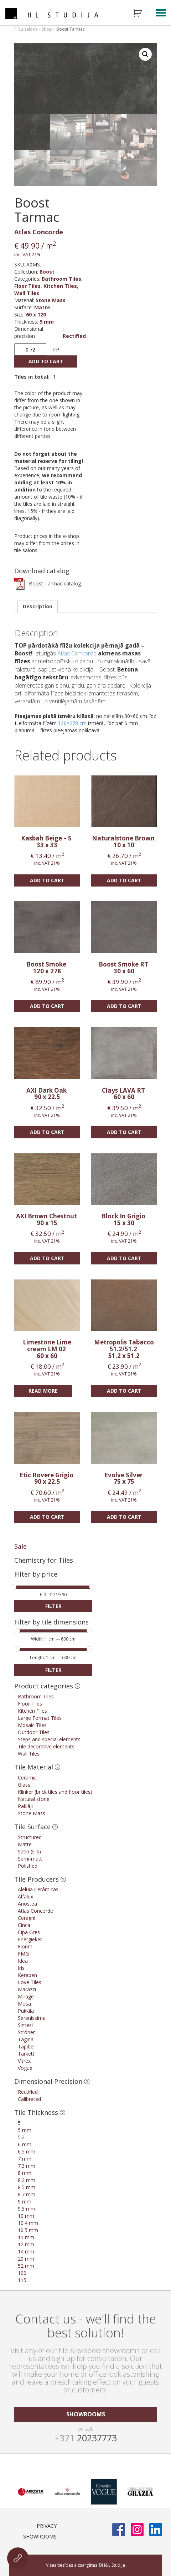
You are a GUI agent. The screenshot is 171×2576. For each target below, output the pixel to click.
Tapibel (26, 2046)
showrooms (85, 2414)
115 (22, 2280)
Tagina (25, 2039)
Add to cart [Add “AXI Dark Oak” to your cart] (47, 1132)
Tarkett (26, 2053)
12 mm (26, 2244)
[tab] (37, 606)
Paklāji (25, 1806)
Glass (24, 1784)
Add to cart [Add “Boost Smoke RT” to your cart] (124, 1006)
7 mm (24, 2158)
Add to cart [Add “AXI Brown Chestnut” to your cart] (47, 1258)
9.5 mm (26, 2208)
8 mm (24, 2173)
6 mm (24, 2144)
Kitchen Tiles (60, 286)
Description (37, 606)
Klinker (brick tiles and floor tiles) (55, 1791)
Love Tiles (29, 1982)
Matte (42, 307)
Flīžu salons (25, 29)
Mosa (24, 2003)
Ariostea (27, 1903)
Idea (23, 1960)
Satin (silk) (29, 1851)
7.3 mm (26, 2165)
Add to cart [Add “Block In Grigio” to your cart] (124, 1258)
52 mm (26, 2265)
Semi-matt (30, 1858)
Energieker (30, 1939)
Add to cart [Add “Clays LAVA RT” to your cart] (124, 1132)
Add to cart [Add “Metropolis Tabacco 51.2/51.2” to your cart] (124, 1390)
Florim (25, 1946)
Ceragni (26, 1917)
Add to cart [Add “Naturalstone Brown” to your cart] (124, 880)
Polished (27, 1865)
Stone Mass (51, 300)
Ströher (26, 2032)
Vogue (25, 2068)
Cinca (24, 1925)
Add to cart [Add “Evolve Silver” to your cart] (124, 1516)
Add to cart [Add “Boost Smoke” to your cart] (47, 1006)
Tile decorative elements (46, 1746)
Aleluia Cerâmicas (38, 1889)
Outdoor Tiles (34, 1732)
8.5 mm (26, 2187)
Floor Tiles (27, 286)
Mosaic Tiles (32, 1725)
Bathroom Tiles (61, 278)
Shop (47, 29)
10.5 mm (28, 2230)
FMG (23, 1953)
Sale (20, 1546)
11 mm (26, 2237)
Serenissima (32, 2018)
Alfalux (25, 1896)
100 (22, 2273)
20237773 (86, 2438)
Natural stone (34, 1799)
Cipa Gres (29, 1932)
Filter (53, 1606)
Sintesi (25, 2025)
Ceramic (27, 1777)
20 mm (26, 2258)
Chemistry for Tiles (43, 1560)
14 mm (26, 2251)
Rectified (74, 336)
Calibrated (29, 2099)
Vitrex (24, 2060)
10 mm (26, 2215)
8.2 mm (26, 2180)
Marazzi (27, 1989)
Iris (21, 1968)
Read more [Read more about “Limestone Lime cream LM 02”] (43, 1390)
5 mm (24, 2130)
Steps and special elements (49, 1739)
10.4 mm (28, 2223)
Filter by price (35, 1574)
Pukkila (26, 2010)
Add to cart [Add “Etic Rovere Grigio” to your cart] (47, 1516)
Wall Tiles (26, 293)
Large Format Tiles (40, 1717)
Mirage (26, 1996)
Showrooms (40, 2536)
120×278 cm (72, 723)
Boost (47, 271)
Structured (30, 1837)
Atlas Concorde (38, 232)
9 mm (47, 321)
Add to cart (45, 361)
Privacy (47, 2525)
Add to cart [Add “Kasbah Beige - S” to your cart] (47, 880)
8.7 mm (26, 2194)
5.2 (21, 2137)
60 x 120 (36, 314)
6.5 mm (26, 2151)
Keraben (27, 1975)
